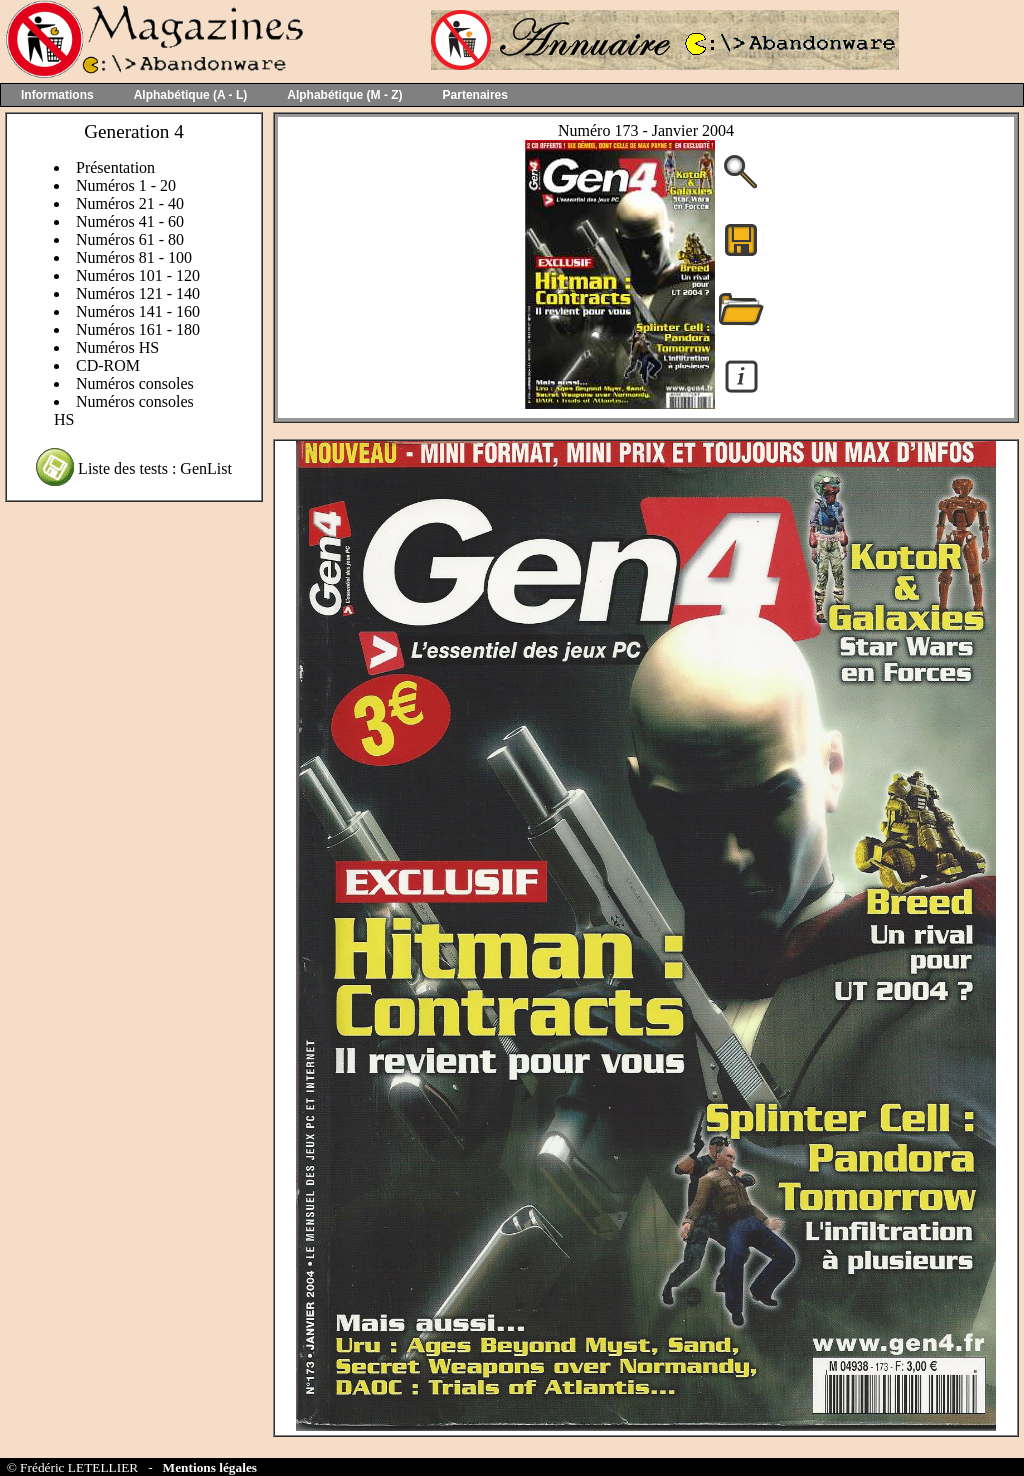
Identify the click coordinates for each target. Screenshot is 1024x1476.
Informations (57, 95)
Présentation (115, 167)
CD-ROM (108, 365)
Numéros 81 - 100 (134, 257)
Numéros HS (117, 347)
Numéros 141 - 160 (138, 311)
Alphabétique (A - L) (191, 95)
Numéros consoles (135, 383)
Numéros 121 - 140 (138, 293)
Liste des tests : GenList (155, 468)
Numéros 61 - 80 (130, 239)
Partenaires (475, 95)
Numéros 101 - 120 (138, 275)
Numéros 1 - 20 (126, 185)
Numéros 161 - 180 (138, 329)
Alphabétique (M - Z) (344, 95)
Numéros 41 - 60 (130, 221)
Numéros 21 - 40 (130, 203)
